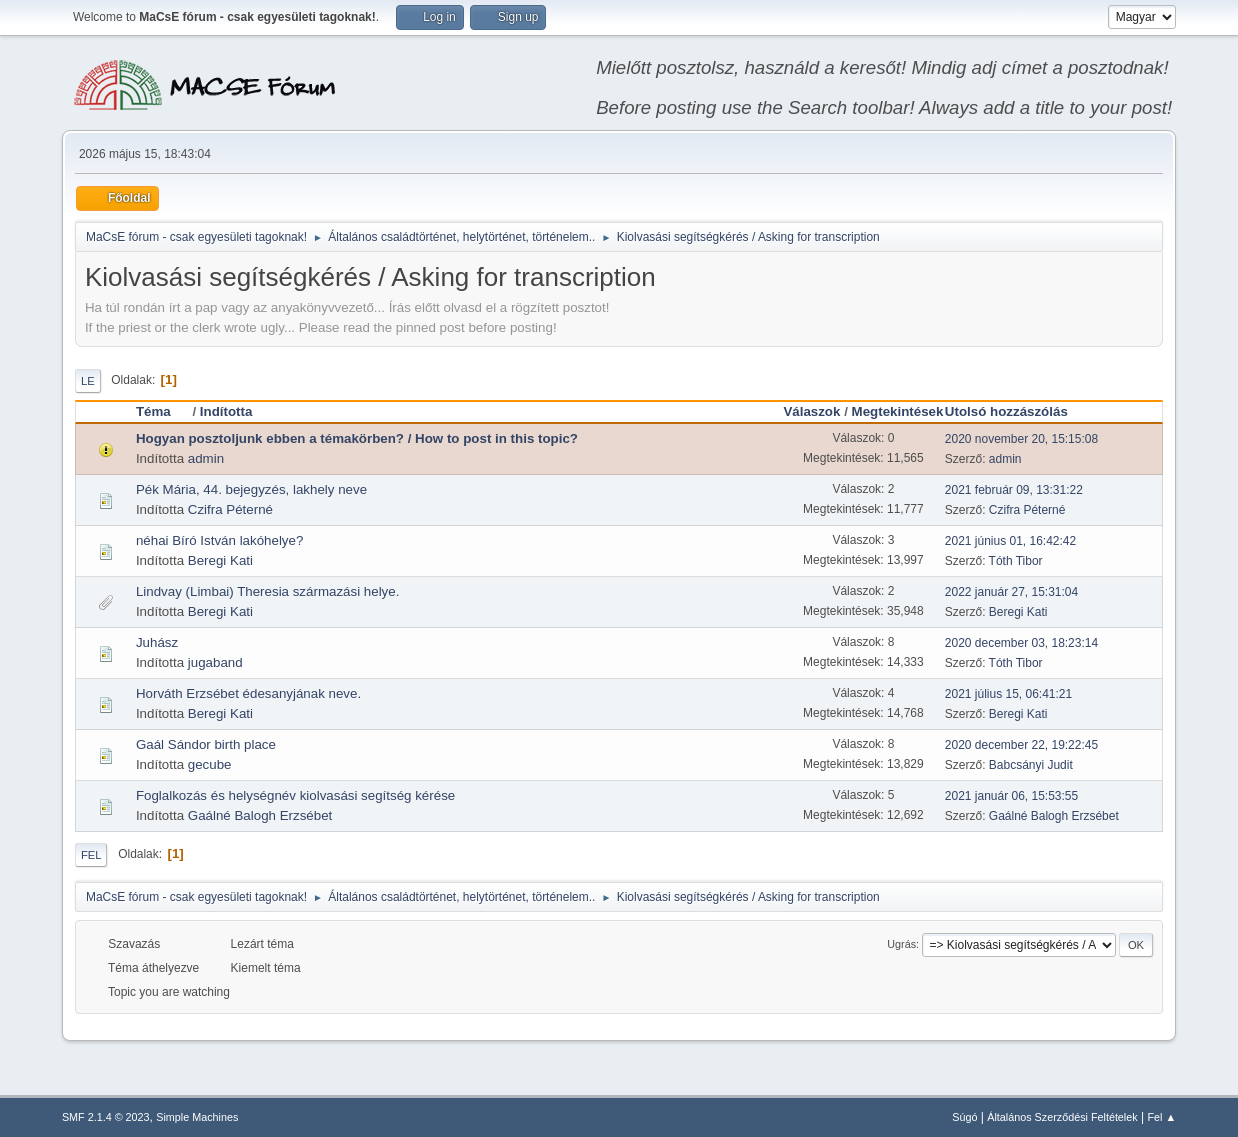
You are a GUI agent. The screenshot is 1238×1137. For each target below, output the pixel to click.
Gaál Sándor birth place (206, 744)
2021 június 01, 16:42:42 (1010, 541)
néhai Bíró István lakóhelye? (219, 540)
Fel (91, 855)
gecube (210, 764)
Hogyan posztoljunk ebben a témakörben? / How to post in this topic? (357, 438)
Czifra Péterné (230, 509)
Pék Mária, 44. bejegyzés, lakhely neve (251, 489)
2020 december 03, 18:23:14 (1021, 643)
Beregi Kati (220, 560)
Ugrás (901, 944)
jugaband (215, 662)
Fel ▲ (1161, 1117)
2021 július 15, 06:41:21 (1008, 694)
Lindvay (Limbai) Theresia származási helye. (267, 591)
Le (88, 381)
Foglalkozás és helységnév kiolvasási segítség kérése (295, 795)
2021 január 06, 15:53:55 (1011, 796)
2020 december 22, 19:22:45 (1021, 745)
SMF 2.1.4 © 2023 (106, 1117)
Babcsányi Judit (1031, 765)
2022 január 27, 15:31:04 (1011, 592)
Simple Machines (197, 1117)
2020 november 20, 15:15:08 (1021, 439)
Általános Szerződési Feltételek (1062, 1117)
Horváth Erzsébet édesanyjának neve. (248, 693)
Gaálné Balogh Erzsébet (260, 815)
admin (206, 458)
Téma (162, 411)
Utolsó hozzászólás (1006, 411)
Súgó (964, 1117)
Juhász (157, 642)
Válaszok (811, 411)
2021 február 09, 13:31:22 (1014, 490)
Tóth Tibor (1016, 561)
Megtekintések (898, 411)
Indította (226, 411)
